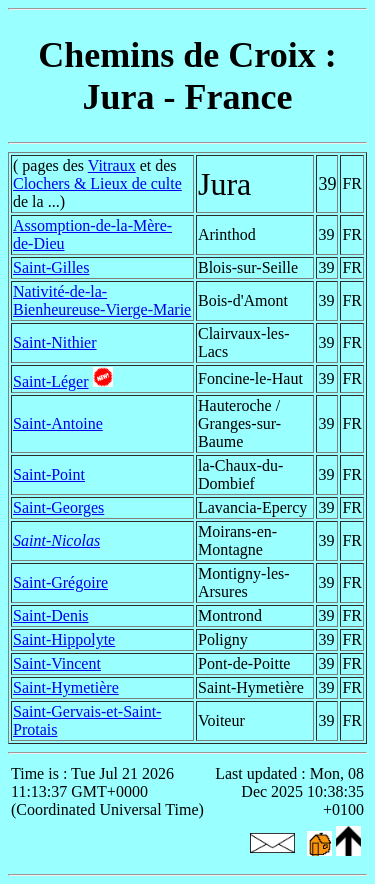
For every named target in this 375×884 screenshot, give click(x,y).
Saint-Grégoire (60, 582)
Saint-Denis (51, 615)
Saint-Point (49, 474)
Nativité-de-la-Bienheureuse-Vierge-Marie (102, 300)
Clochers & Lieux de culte (97, 183)
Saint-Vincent (57, 663)
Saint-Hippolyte (64, 639)
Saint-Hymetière (66, 687)
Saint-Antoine (58, 423)
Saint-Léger (51, 381)
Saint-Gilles (51, 267)
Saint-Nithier (55, 342)
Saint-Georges (58, 507)
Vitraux (112, 165)
